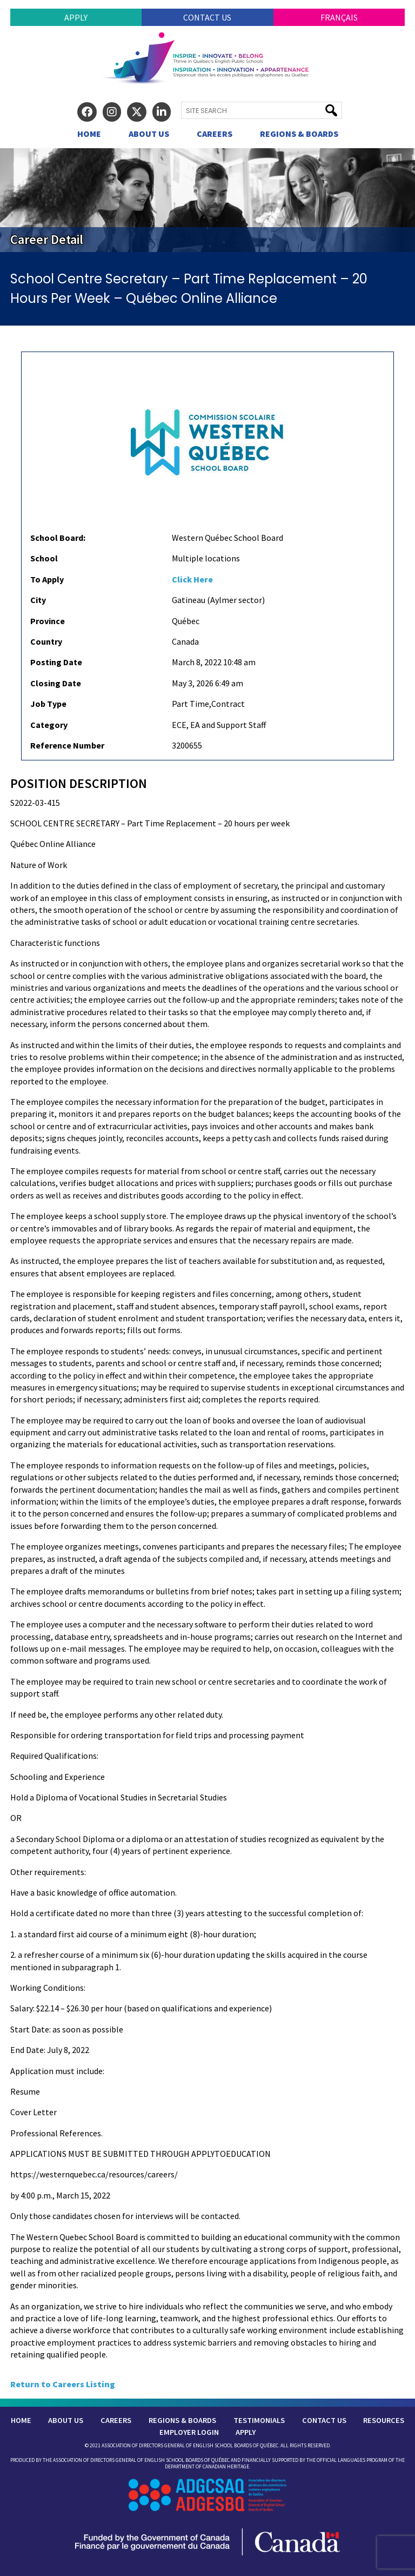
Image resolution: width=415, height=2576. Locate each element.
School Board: (57, 537)
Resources (383, 2420)
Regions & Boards (299, 133)
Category (49, 724)
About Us (149, 133)
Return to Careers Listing (62, 2384)
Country (46, 641)
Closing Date (55, 683)
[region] (207, 200)
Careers (214, 133)
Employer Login (189, 2432)
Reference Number (67, 745)
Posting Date (56, 662)
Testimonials (259, 2420)
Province (47, 620)
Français (339, 17)
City (38, 599)
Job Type (48, 703)
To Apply (47, 579)
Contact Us (207, 17)
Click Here (192, 579)
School (44, 558)
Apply (76, 17)
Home (89, 133)
